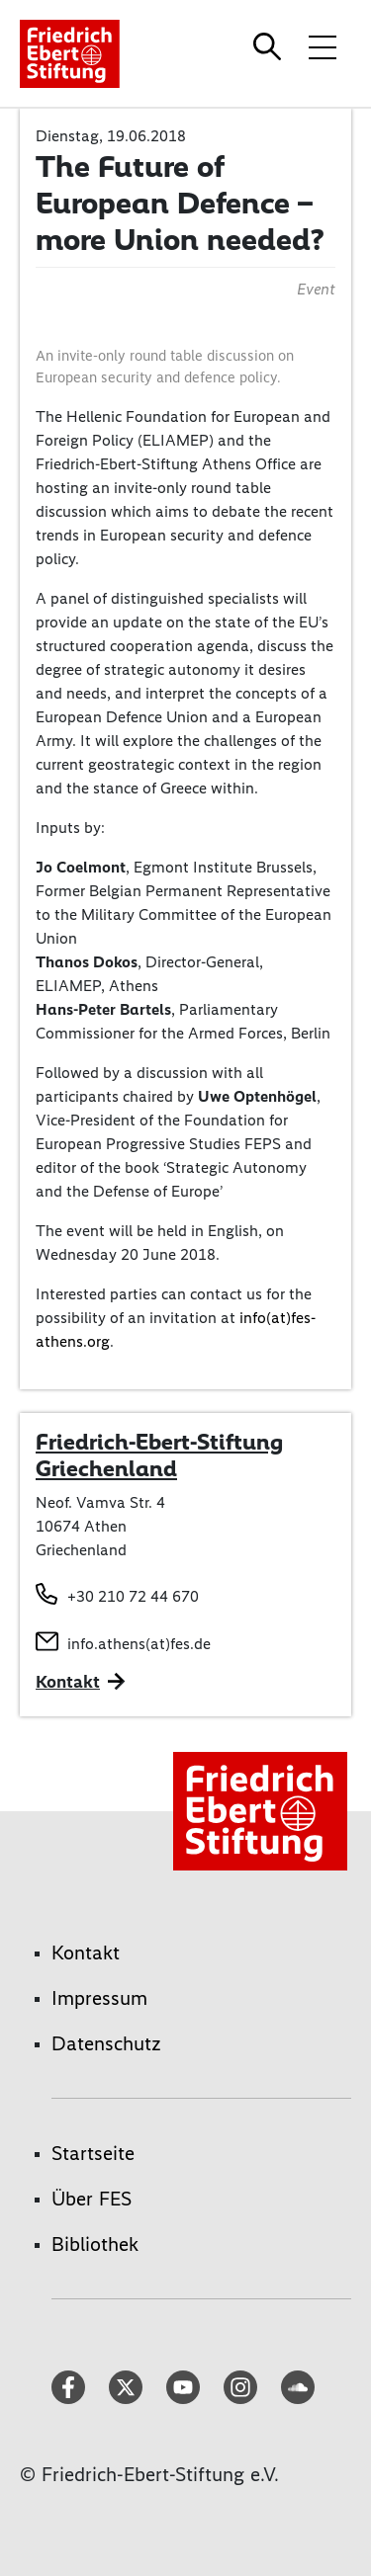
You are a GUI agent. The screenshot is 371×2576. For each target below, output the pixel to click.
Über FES (91, 2198)
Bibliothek (95, 2244)
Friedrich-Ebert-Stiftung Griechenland (159, 1455)
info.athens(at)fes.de (139, 1643)
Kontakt (85, 1952)
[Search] (270, 46)
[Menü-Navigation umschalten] (322, 46)
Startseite (93, 2153)
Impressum (99, 1998)
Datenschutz (106, 2043)
